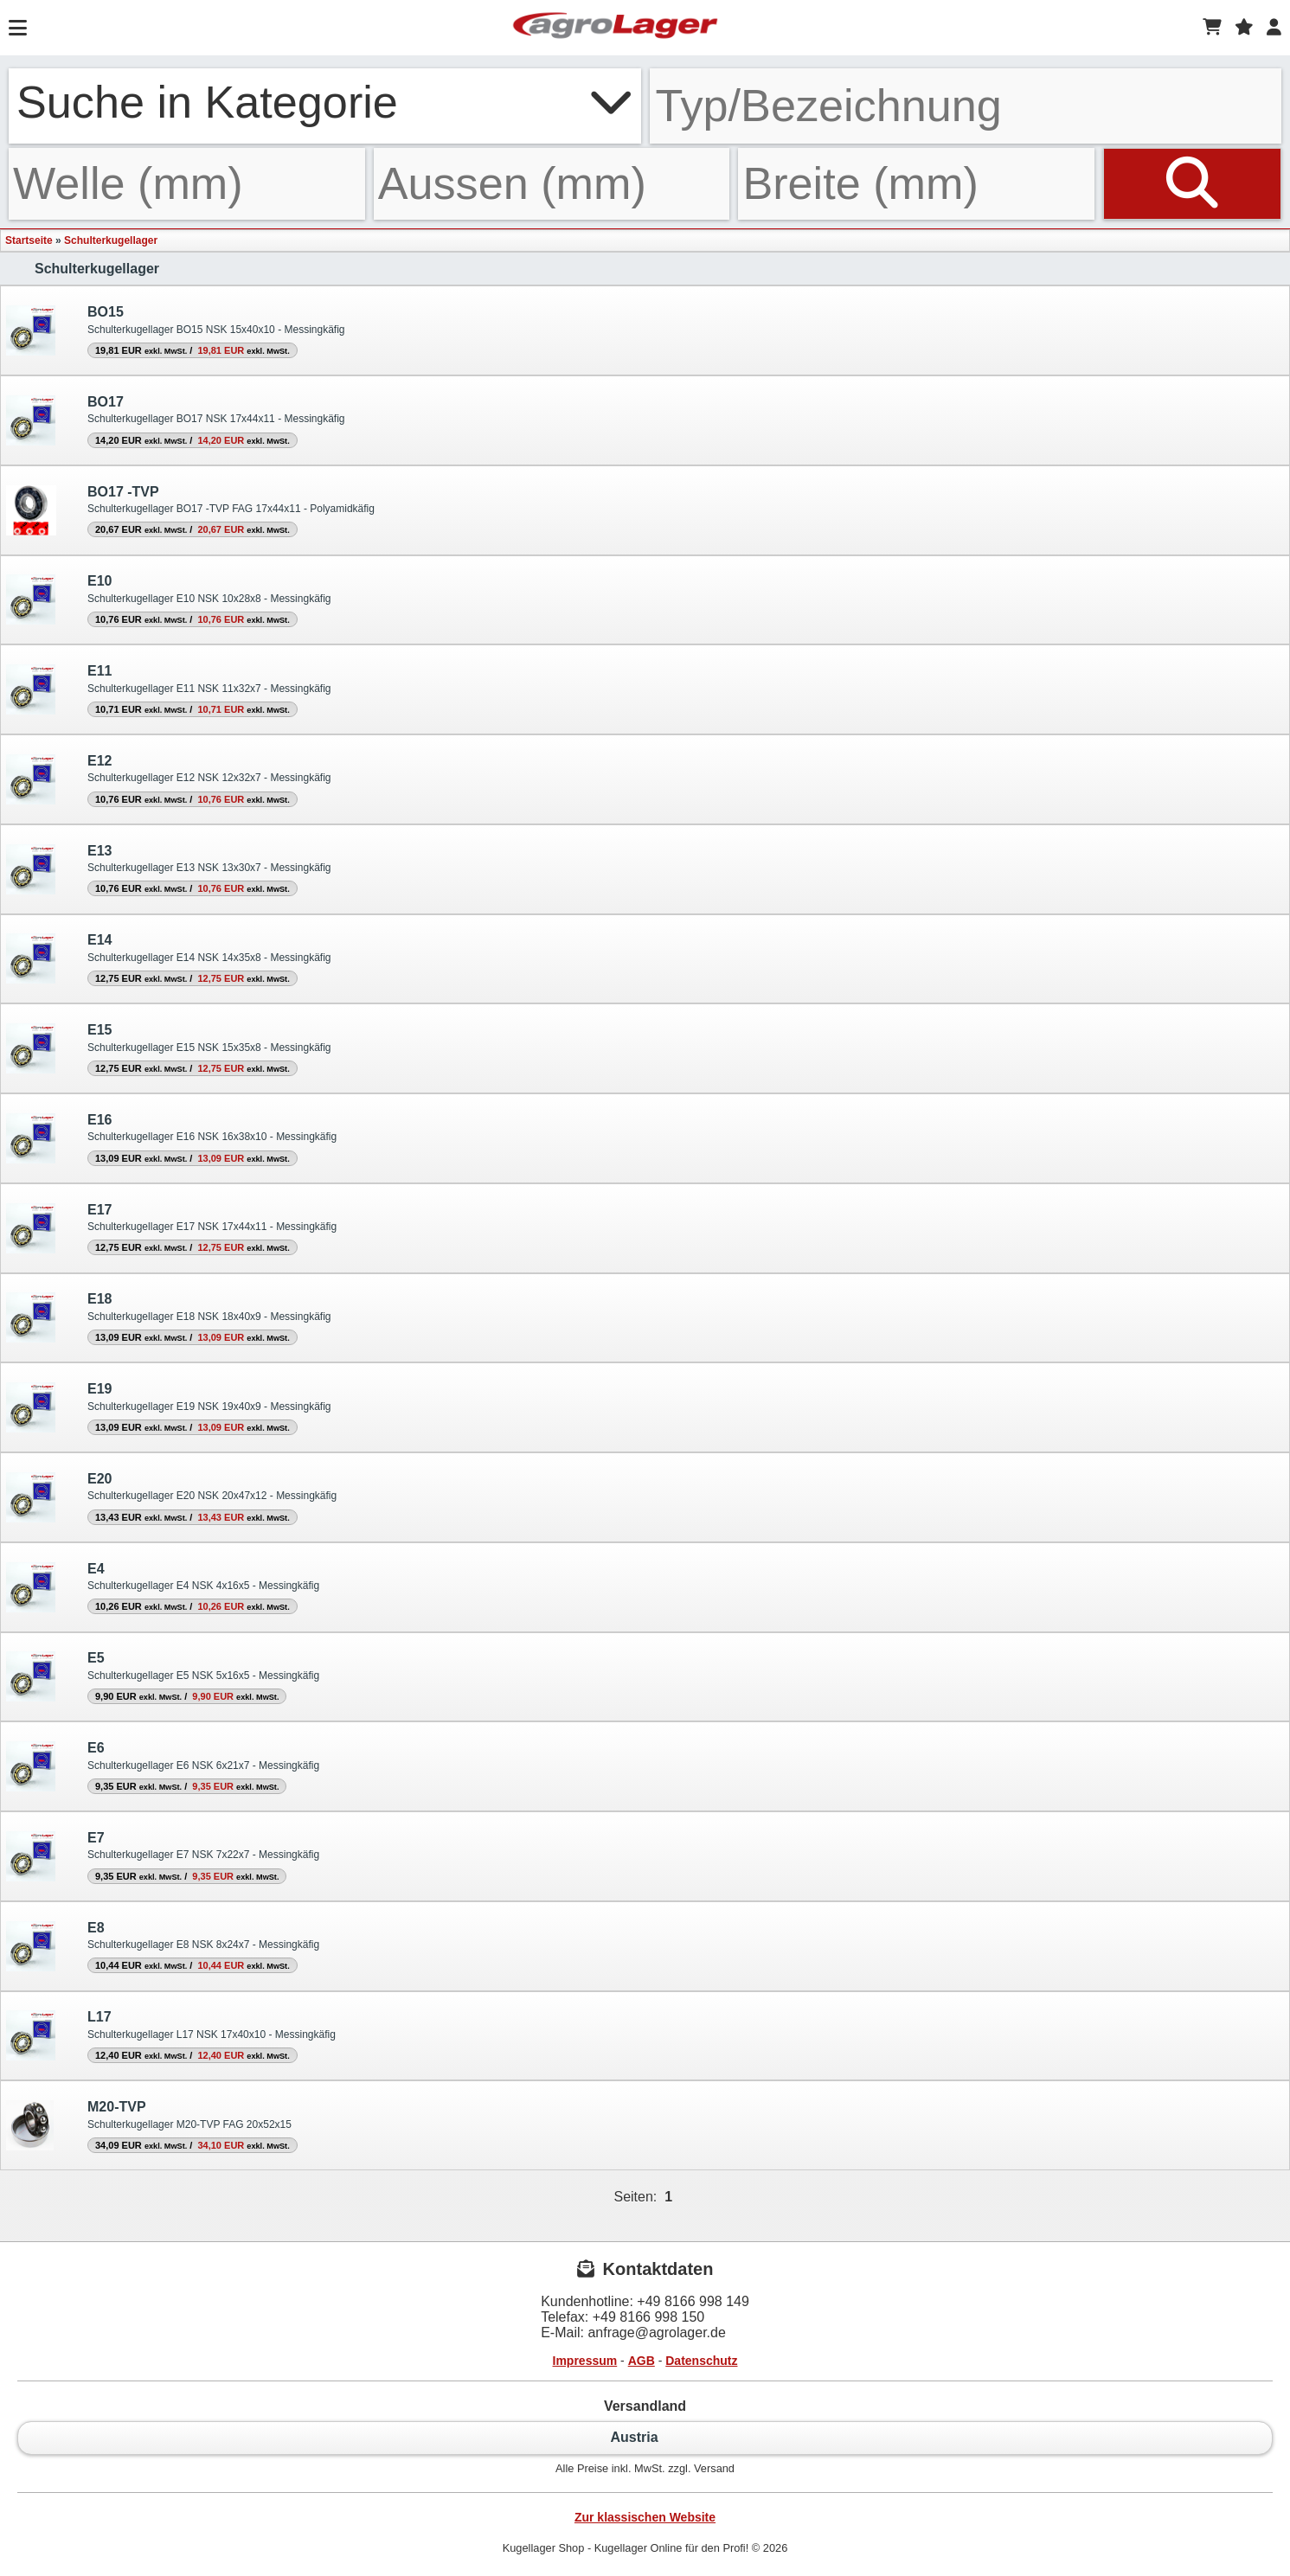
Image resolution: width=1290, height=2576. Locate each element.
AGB (641, 2361)
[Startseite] (615, 28)
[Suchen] (1192, 184)
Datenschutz (701, 2361)
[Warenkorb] (1212, 27)
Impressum (585, 2361)
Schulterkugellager (110, 240)
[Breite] (916, 184)
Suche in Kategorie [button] (324, 102)
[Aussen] (552, 184)
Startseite (29, 240)
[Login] (1274, 27)
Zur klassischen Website (645, 2517)
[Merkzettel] (1244, 27)
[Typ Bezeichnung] (966, 106)
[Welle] (187, 184)
